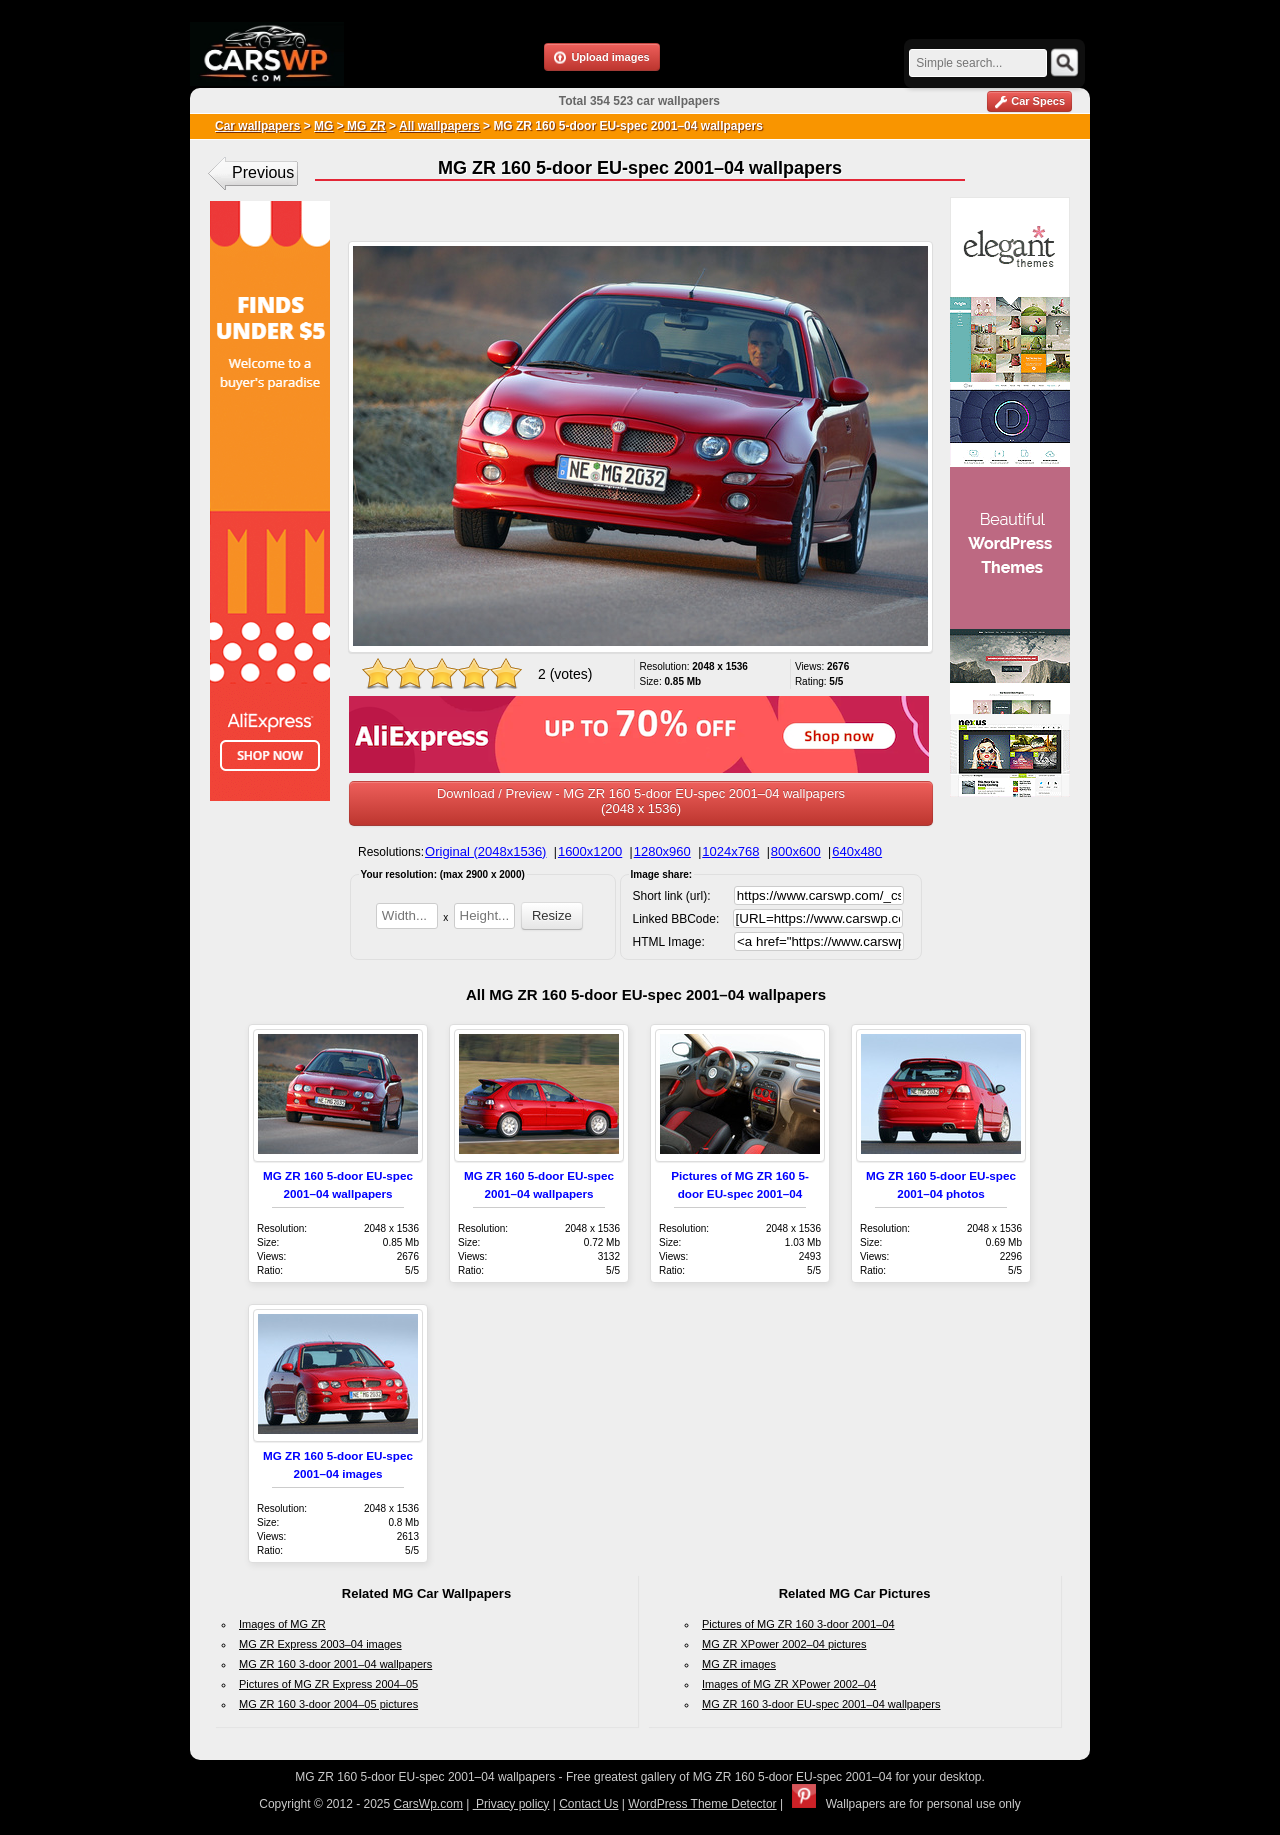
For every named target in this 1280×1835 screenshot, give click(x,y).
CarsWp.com (428, 1804)
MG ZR (365, 126)
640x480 (857, 851)
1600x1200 (590, 851)
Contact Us (588, 1804)
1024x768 (730, 851)
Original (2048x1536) (485, 851)
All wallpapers (439, 126)
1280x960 (662, 851)
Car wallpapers (257, 126)
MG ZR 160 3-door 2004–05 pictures (328, 1704)
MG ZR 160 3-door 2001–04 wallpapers (335, 1664)
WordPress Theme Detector (702, 1804)
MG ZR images (739, 1664)
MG (323, 126)
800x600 (796, 851)
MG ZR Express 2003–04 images (320, 1644)
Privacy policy (511, 1804)
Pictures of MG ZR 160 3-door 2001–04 (798, 1624)
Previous (263, 172)
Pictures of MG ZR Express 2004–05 (328, 1684)
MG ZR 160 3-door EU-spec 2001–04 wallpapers (821, 1704)
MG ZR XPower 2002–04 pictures (784, 1644)
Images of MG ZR (282, 1624)
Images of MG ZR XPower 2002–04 (789, 1684)
